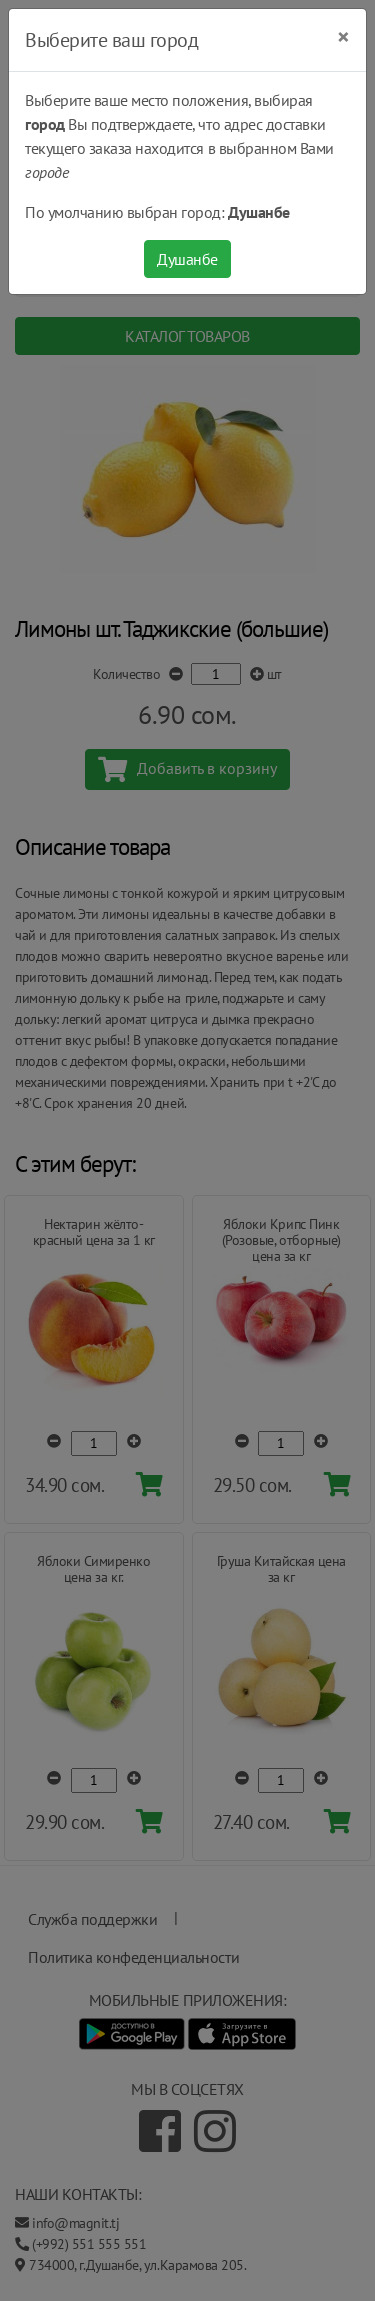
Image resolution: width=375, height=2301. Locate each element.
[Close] (343, 37)
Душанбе (187, 259)
